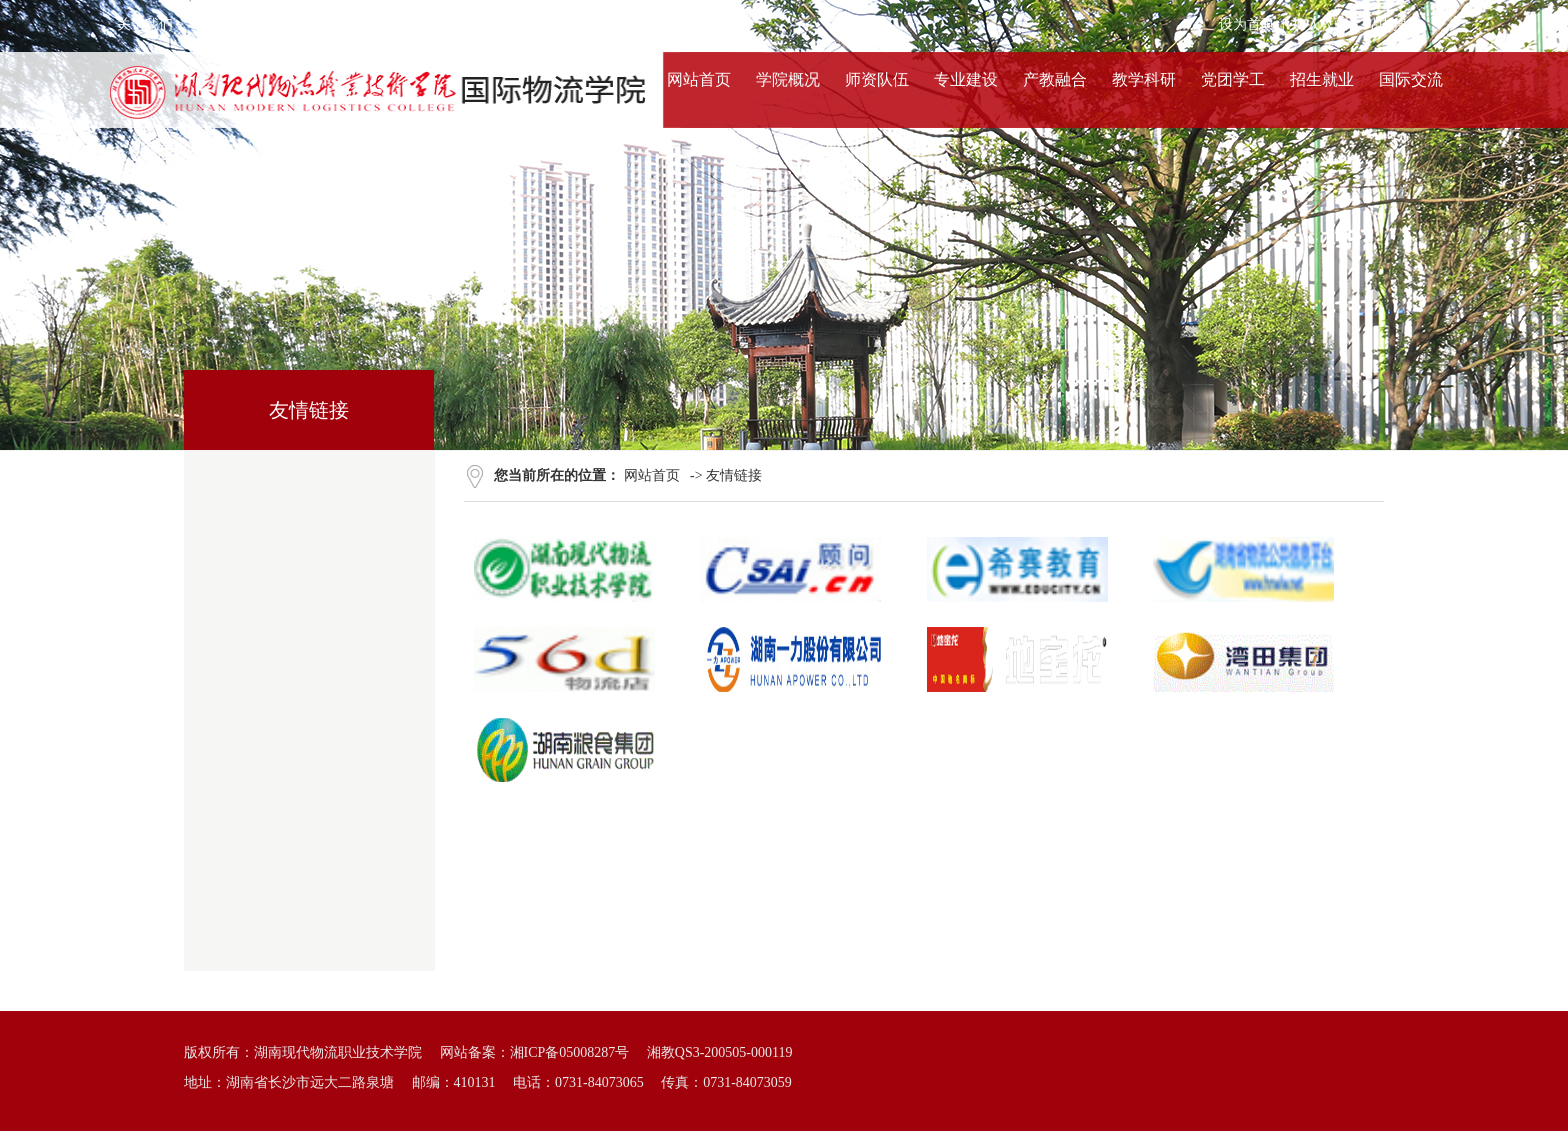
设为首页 (1247, 24)
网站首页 (652, 475)
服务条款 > (233, 24)
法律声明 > (317, 24)
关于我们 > (150, 24)
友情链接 (734, 475)
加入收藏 (1320, 24)
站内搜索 (1393, 24)
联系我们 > (400, 24)
